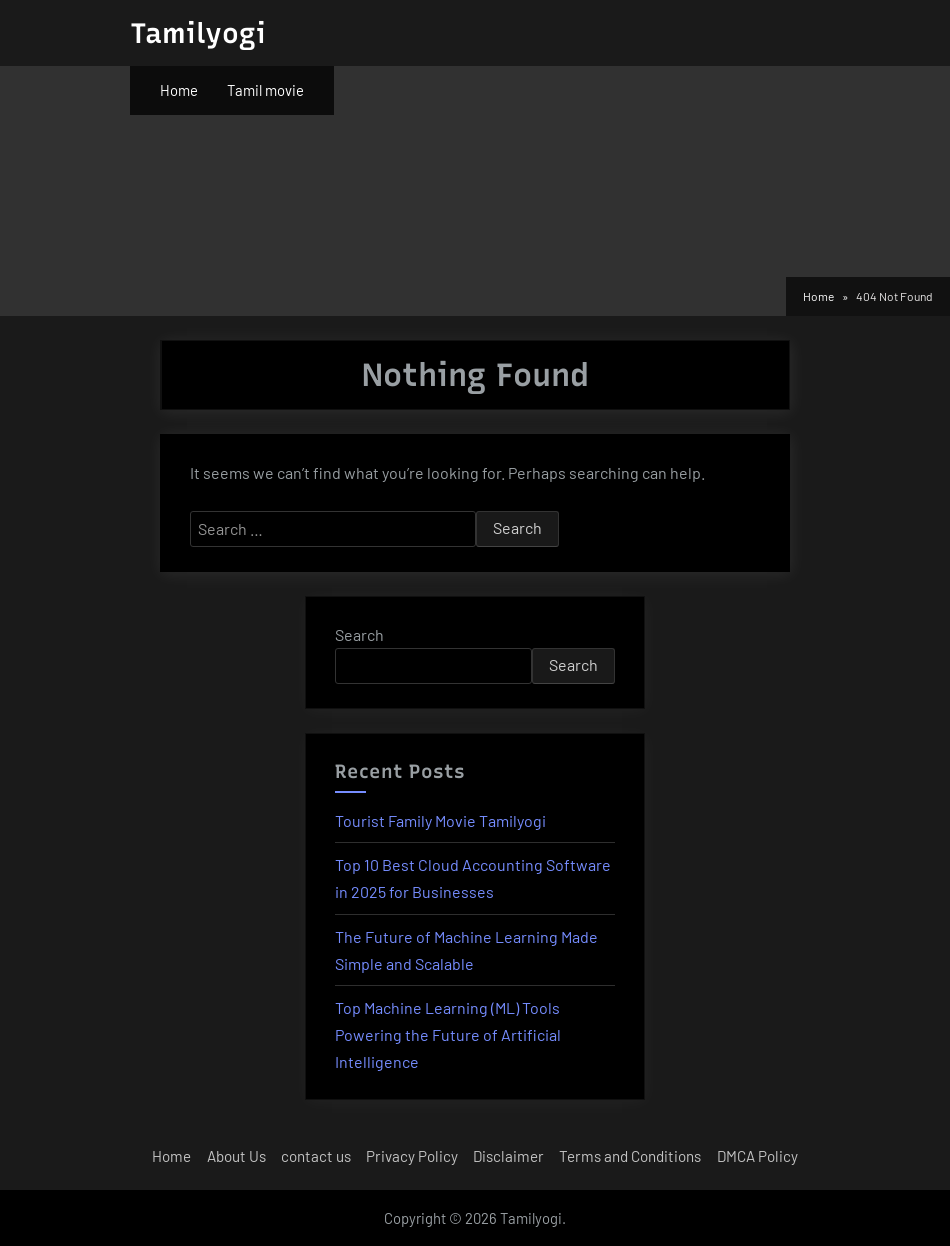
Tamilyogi (198, 33)
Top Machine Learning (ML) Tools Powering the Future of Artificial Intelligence (448, 1034)
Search (359, 634)
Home (179, 90)
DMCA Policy (757, 1156)
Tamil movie (265, 90)
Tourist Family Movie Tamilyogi (440, 820)
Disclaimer (508, 1156)
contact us (316, 1156)
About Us (236, 1156)
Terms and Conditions (630, 1156)
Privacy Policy (412, 1156)
